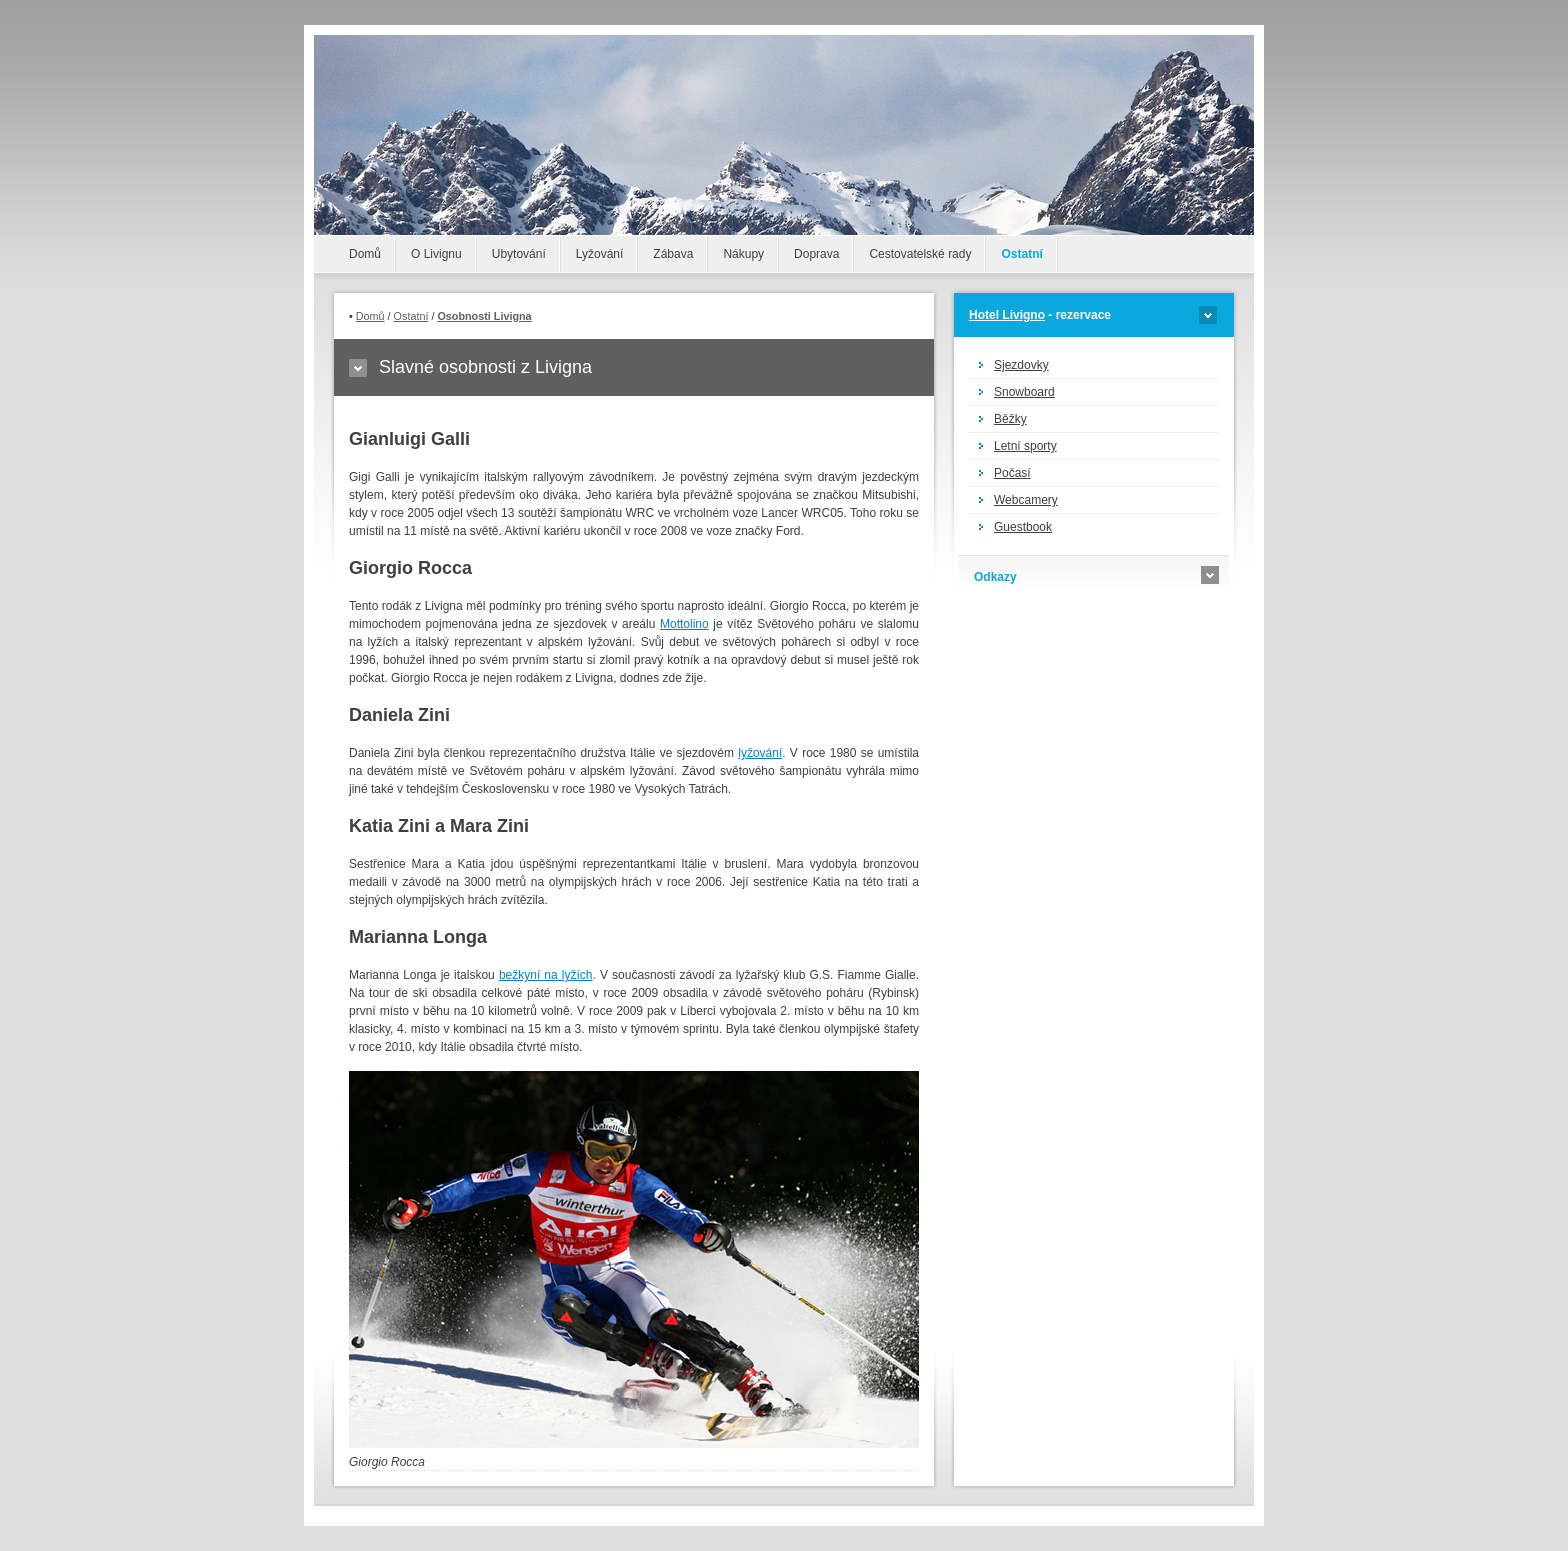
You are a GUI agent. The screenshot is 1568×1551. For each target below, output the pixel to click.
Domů (365, 254)
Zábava (673, 254)
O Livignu (436, 254)
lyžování (760, 753)
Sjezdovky (1021, 365)
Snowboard (1024, 392)
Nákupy (743, 254)
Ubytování (519, 254)
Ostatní (1021, 254)
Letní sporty (1025, 446)
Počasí (1012, 473)
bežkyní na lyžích (546, 975)
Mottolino (684, 624)
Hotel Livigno (1007, 315)
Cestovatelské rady (920, 254)
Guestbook (1023, 527)
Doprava (816, 254)
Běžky (1010, 419)
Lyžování (600, 254)
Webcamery (1026, 500)
